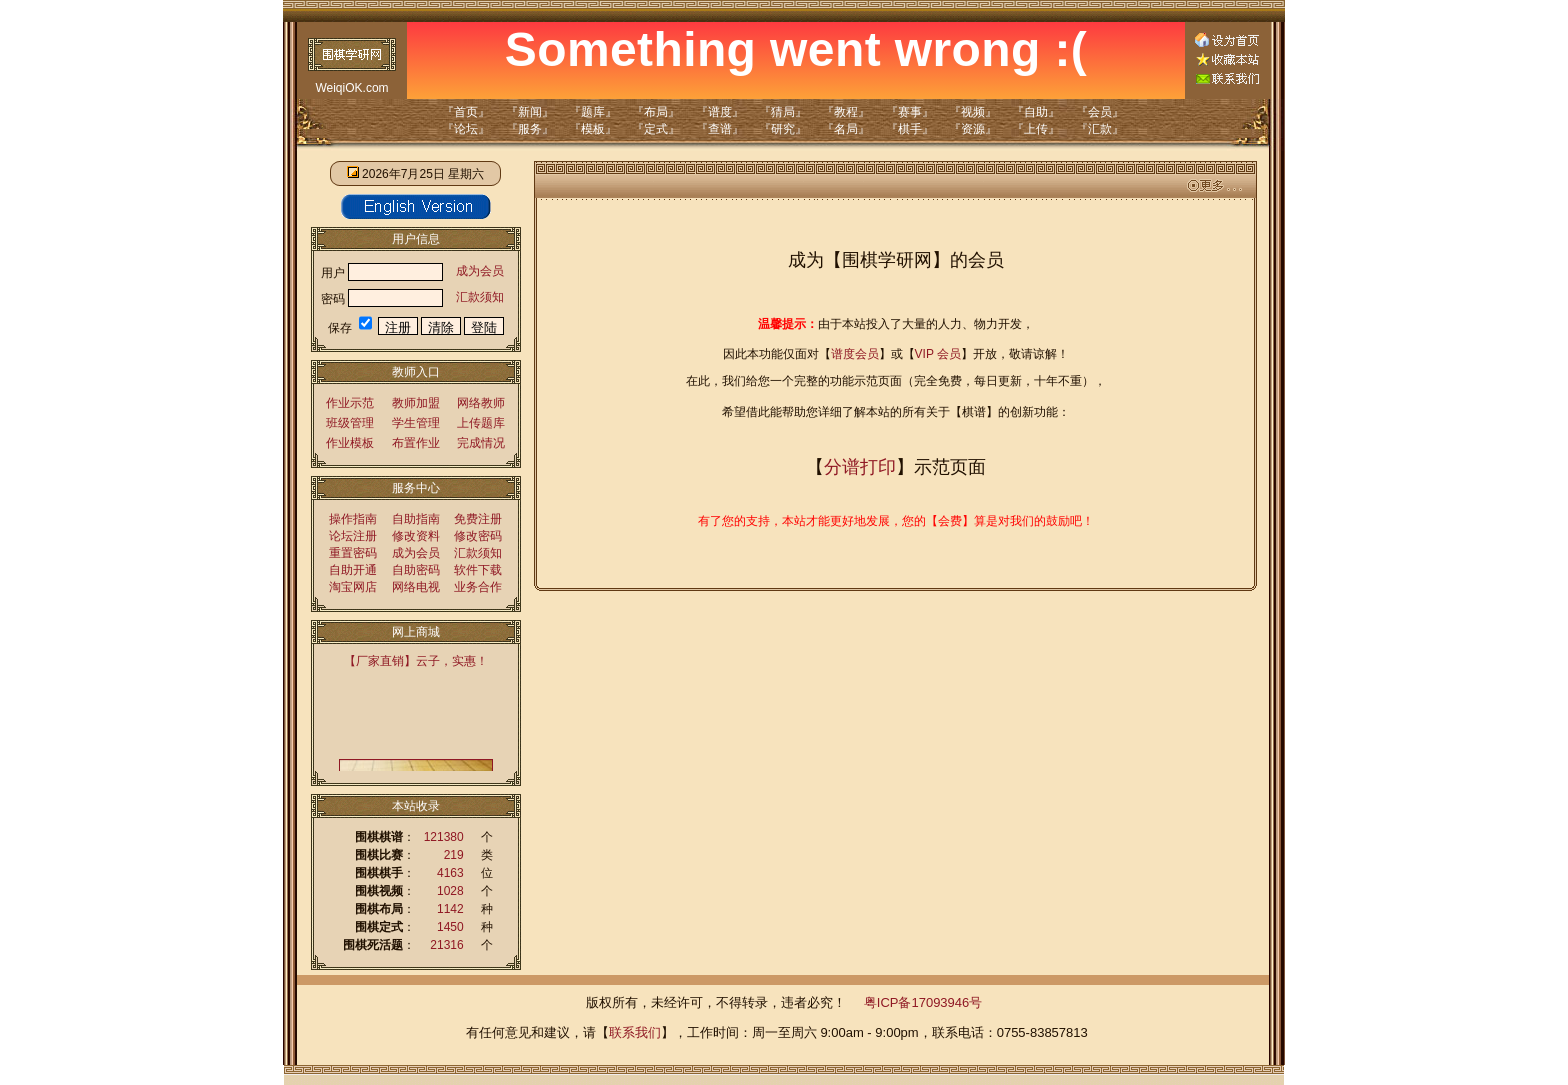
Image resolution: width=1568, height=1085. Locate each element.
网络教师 (481, 403)
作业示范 (350, 403)
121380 (444, 837)
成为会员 (480, 271)
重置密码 (353, 553)
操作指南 (353, 519)
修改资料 (416, 536)
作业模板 (350, 443)
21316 (446, 945)
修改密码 (478, 536)
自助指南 (416, 519)
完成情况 (481, 443)
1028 (450, 891)
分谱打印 (860, 467)
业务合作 (478, 587)
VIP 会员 (938, 354)
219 (454, 855)
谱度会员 (855, 354)
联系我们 (635, 1032)
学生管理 (416, 423)
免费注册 (478, 519)
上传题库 (481, 423)
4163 (450, 873)
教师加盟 (416, 403)
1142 (450, 909)
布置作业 (416, 443)
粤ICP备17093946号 (923, 1002)
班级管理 (350, 423)
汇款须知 (480, 297)
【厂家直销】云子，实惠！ (416, 661)
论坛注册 (353, 536)
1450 (450, 927)
